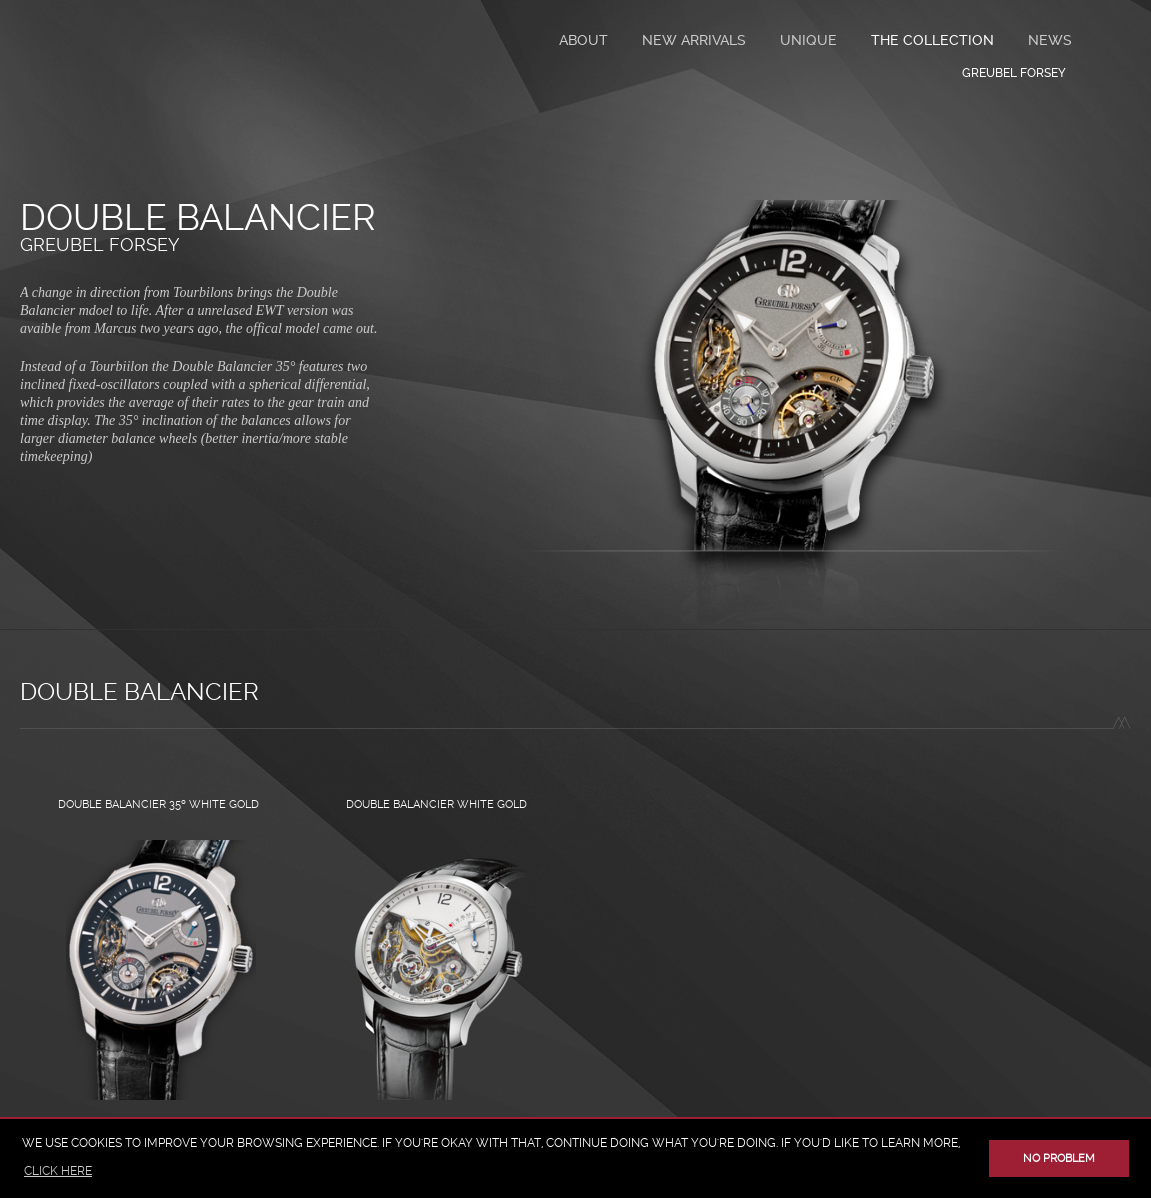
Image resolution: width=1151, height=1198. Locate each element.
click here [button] (58, 1171)
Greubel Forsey (99, 244)
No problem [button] (1059, 1158)
